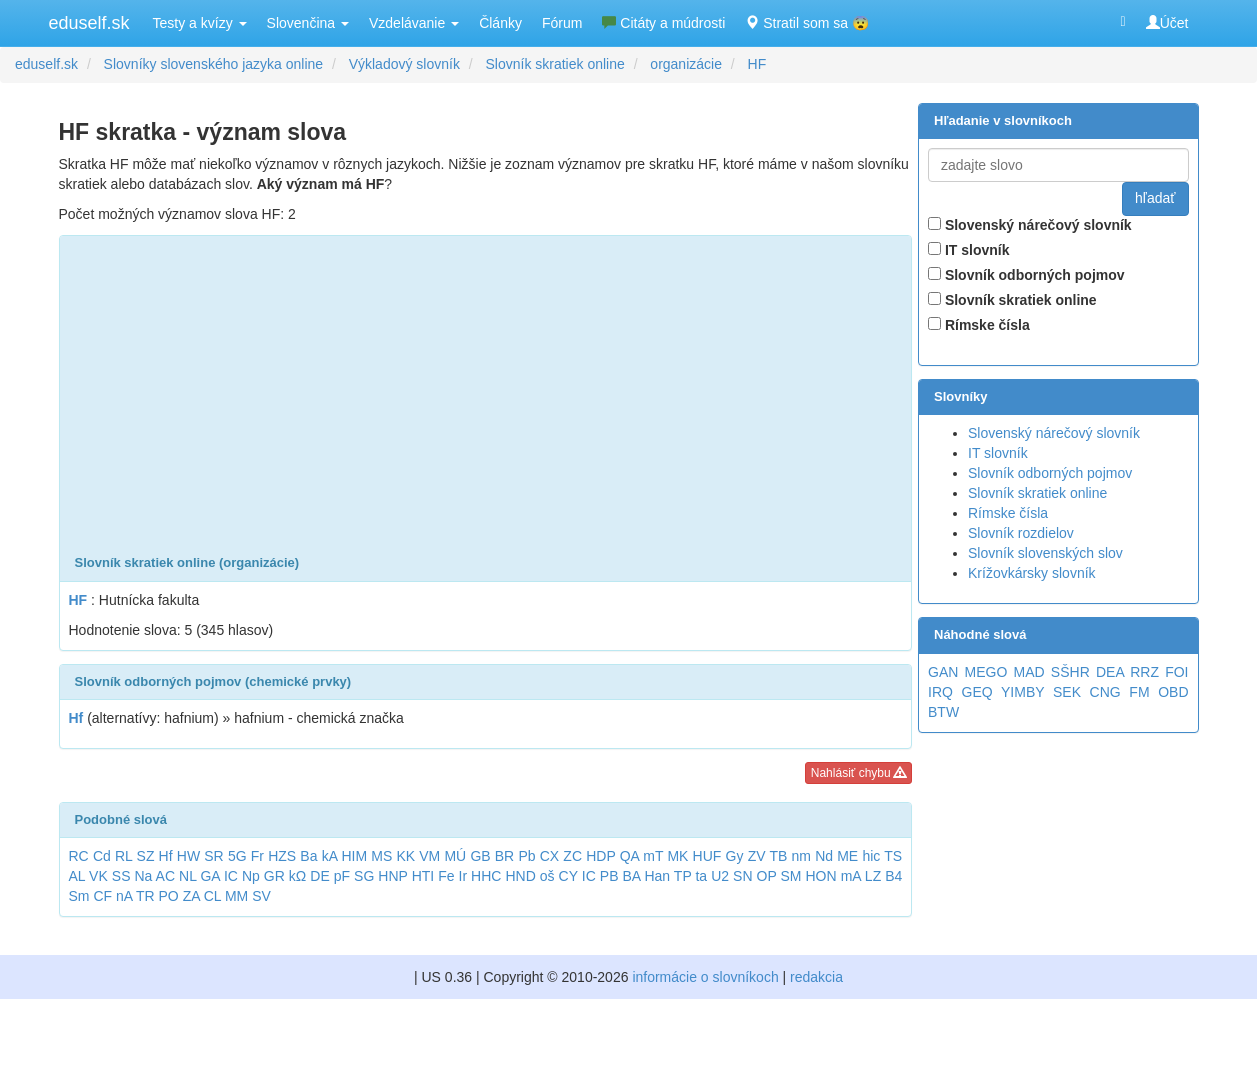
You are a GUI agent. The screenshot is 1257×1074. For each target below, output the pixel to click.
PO (169, 896)
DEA (1110, 672)
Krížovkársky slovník (1032, 573)
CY (568, 876)
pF (342, 876)
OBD (1173, 692)
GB (480, 856)
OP (767, 876)
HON (821, 876)
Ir (463, 876)
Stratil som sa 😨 (807, 23)
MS (381, 856)
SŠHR (1070, 672)
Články (500, 23)
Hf (166, 856)
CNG (1105, 692)
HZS (282, 856)
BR (504, 856)
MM (236, 896)
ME (847, 856)
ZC (572, 856)
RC (79, 856)
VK (98, 876)
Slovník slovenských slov (1045, 553)
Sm (79, 896)
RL (123, 856)
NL (187, 876)
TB (778, 856)
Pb (526, 856)
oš (547, 876)
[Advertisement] (486, 396)
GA (209, 876)
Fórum (562, 23)
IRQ (940, 692)
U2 (720, 876)
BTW (943, 712)
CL (212, 896)
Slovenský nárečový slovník (1030, 225)
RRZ (1144, 672)
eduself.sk (89, 23)
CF (102, 896)
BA (631, 876)
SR (213, 856)
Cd (102, 856)
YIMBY (1022, 692)
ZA (191, 896)
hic (871, 856)
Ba (308, 856)
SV (261, 896)
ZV (757, 856)
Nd (824, 856)
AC (165, 876)
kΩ (297, 876)
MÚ (455, 856)
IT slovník (968, 250)
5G (237, 856)
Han (657, 876)
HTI (423, 876)
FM (1139, 692)
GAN (943, 672)
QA (629, 856)
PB (609, 876)
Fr (257, 856)
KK (405, 856)
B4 (893, 876)
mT (653, 856)
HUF (707, 856)
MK (677, 856)
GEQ (977, 692)
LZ (873, 876)
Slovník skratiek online (1012, 300)
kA (330, 856)
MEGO (986, 672)
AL (77, 876)
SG (364, 876)
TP (683, 876)
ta (701, 876)
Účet (1167, 23)
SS (121, 876)
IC (231, 876)
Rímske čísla (979, 325)
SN (742, 876)
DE (319, 876)
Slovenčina (308, 23)
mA (851, 876)
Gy (735, 856)
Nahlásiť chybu (858, 773)
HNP (392, 876)
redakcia (816, 977)
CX (549, 856)
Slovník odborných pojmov (1026, 275)
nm (801, 856)
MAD (1029, 672)
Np (251, 876)
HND (520, 876)
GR (274, 876)
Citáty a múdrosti (663, 23)
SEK (1067, 692)
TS (893, 856)
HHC (486, 876)
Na (143, 876)
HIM (354, 856)
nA (124, 896)
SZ (146, 856)
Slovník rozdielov (1021, 533)
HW (188, 856)
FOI (1176, 672)
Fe (446, 876)
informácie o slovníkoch (705, 977)
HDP (600, 856)
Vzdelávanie (414, 23)
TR (145, 896)
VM (429, 856)
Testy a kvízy (200, 23)
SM (791, 876)
